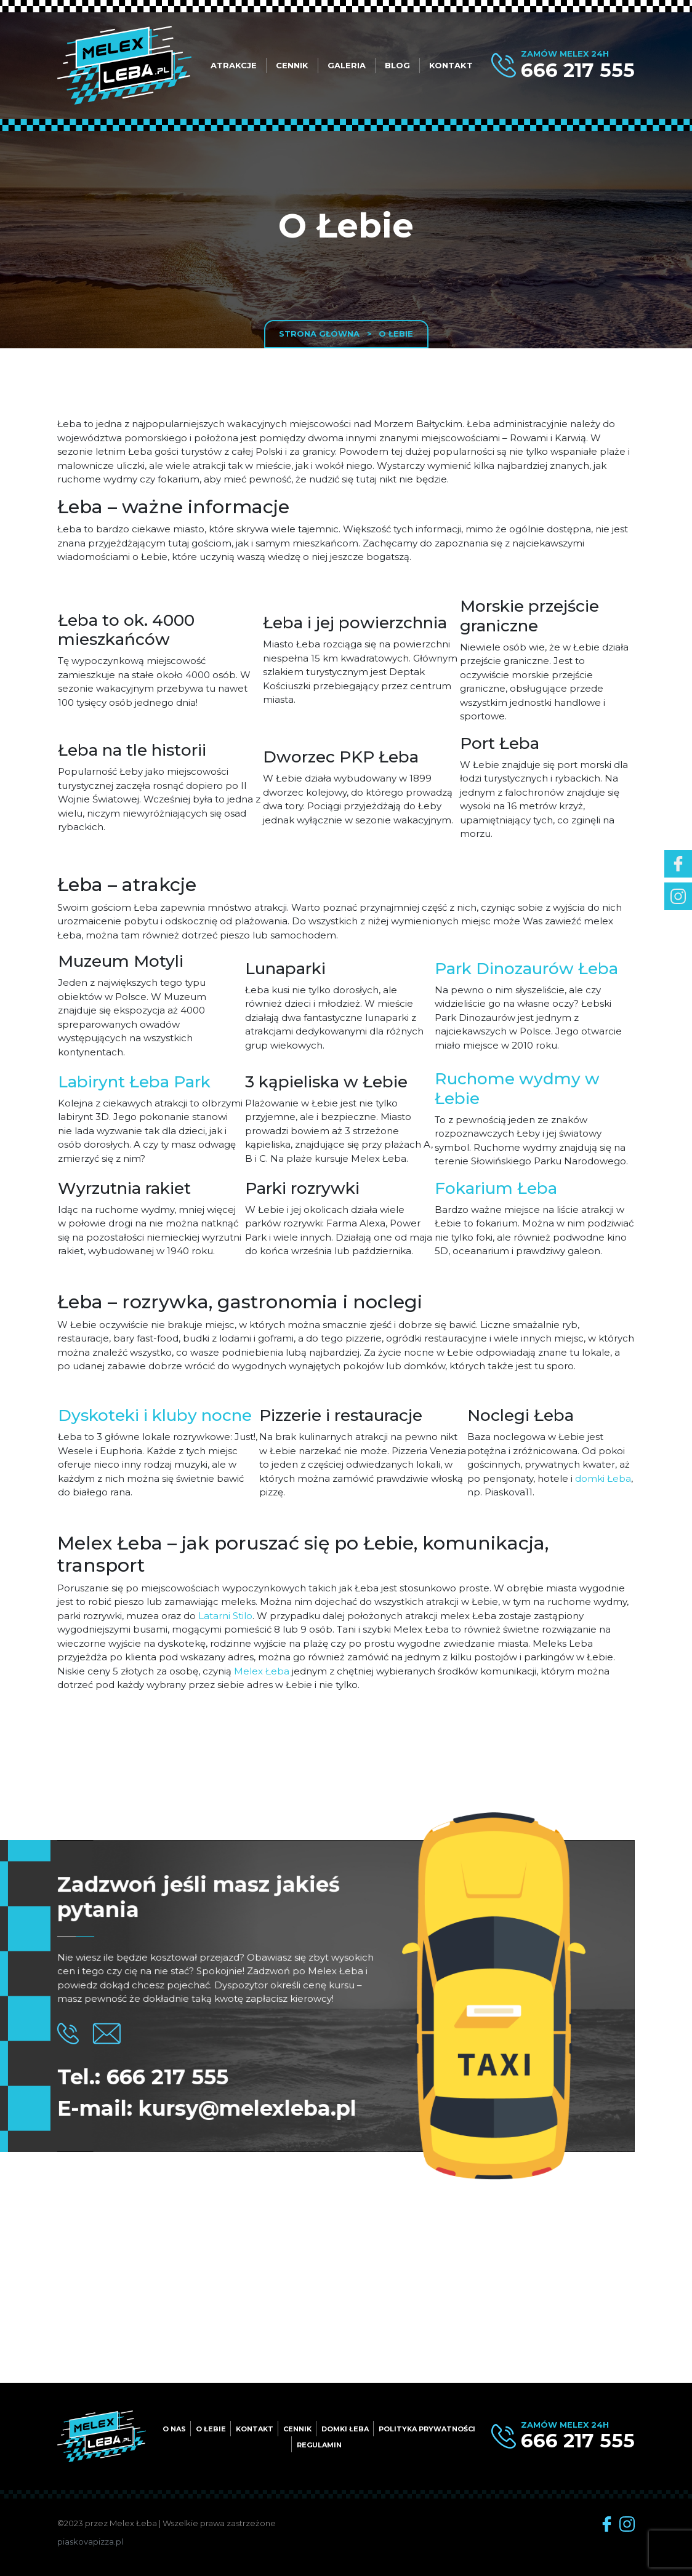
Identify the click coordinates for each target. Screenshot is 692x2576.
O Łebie (211, 2429)
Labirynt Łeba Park (134, 1082)
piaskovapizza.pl (90, 2541)
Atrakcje (234, 65)
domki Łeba (603, 1478)
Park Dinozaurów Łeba (526, 968)
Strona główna (319, 333)
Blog (397, 65)
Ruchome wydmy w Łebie (517, 1088)
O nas (174, 2429)
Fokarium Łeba (496, 1188)
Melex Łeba (261, 1671)
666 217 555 (578, 70)
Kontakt (451, 65)
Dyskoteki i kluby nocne (155, 1415)
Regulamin (319, 2445)
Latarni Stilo (225, 1616)
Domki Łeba (345, 2429)
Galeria (347, 65)
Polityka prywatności (427, 2429)
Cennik (292, 65)
